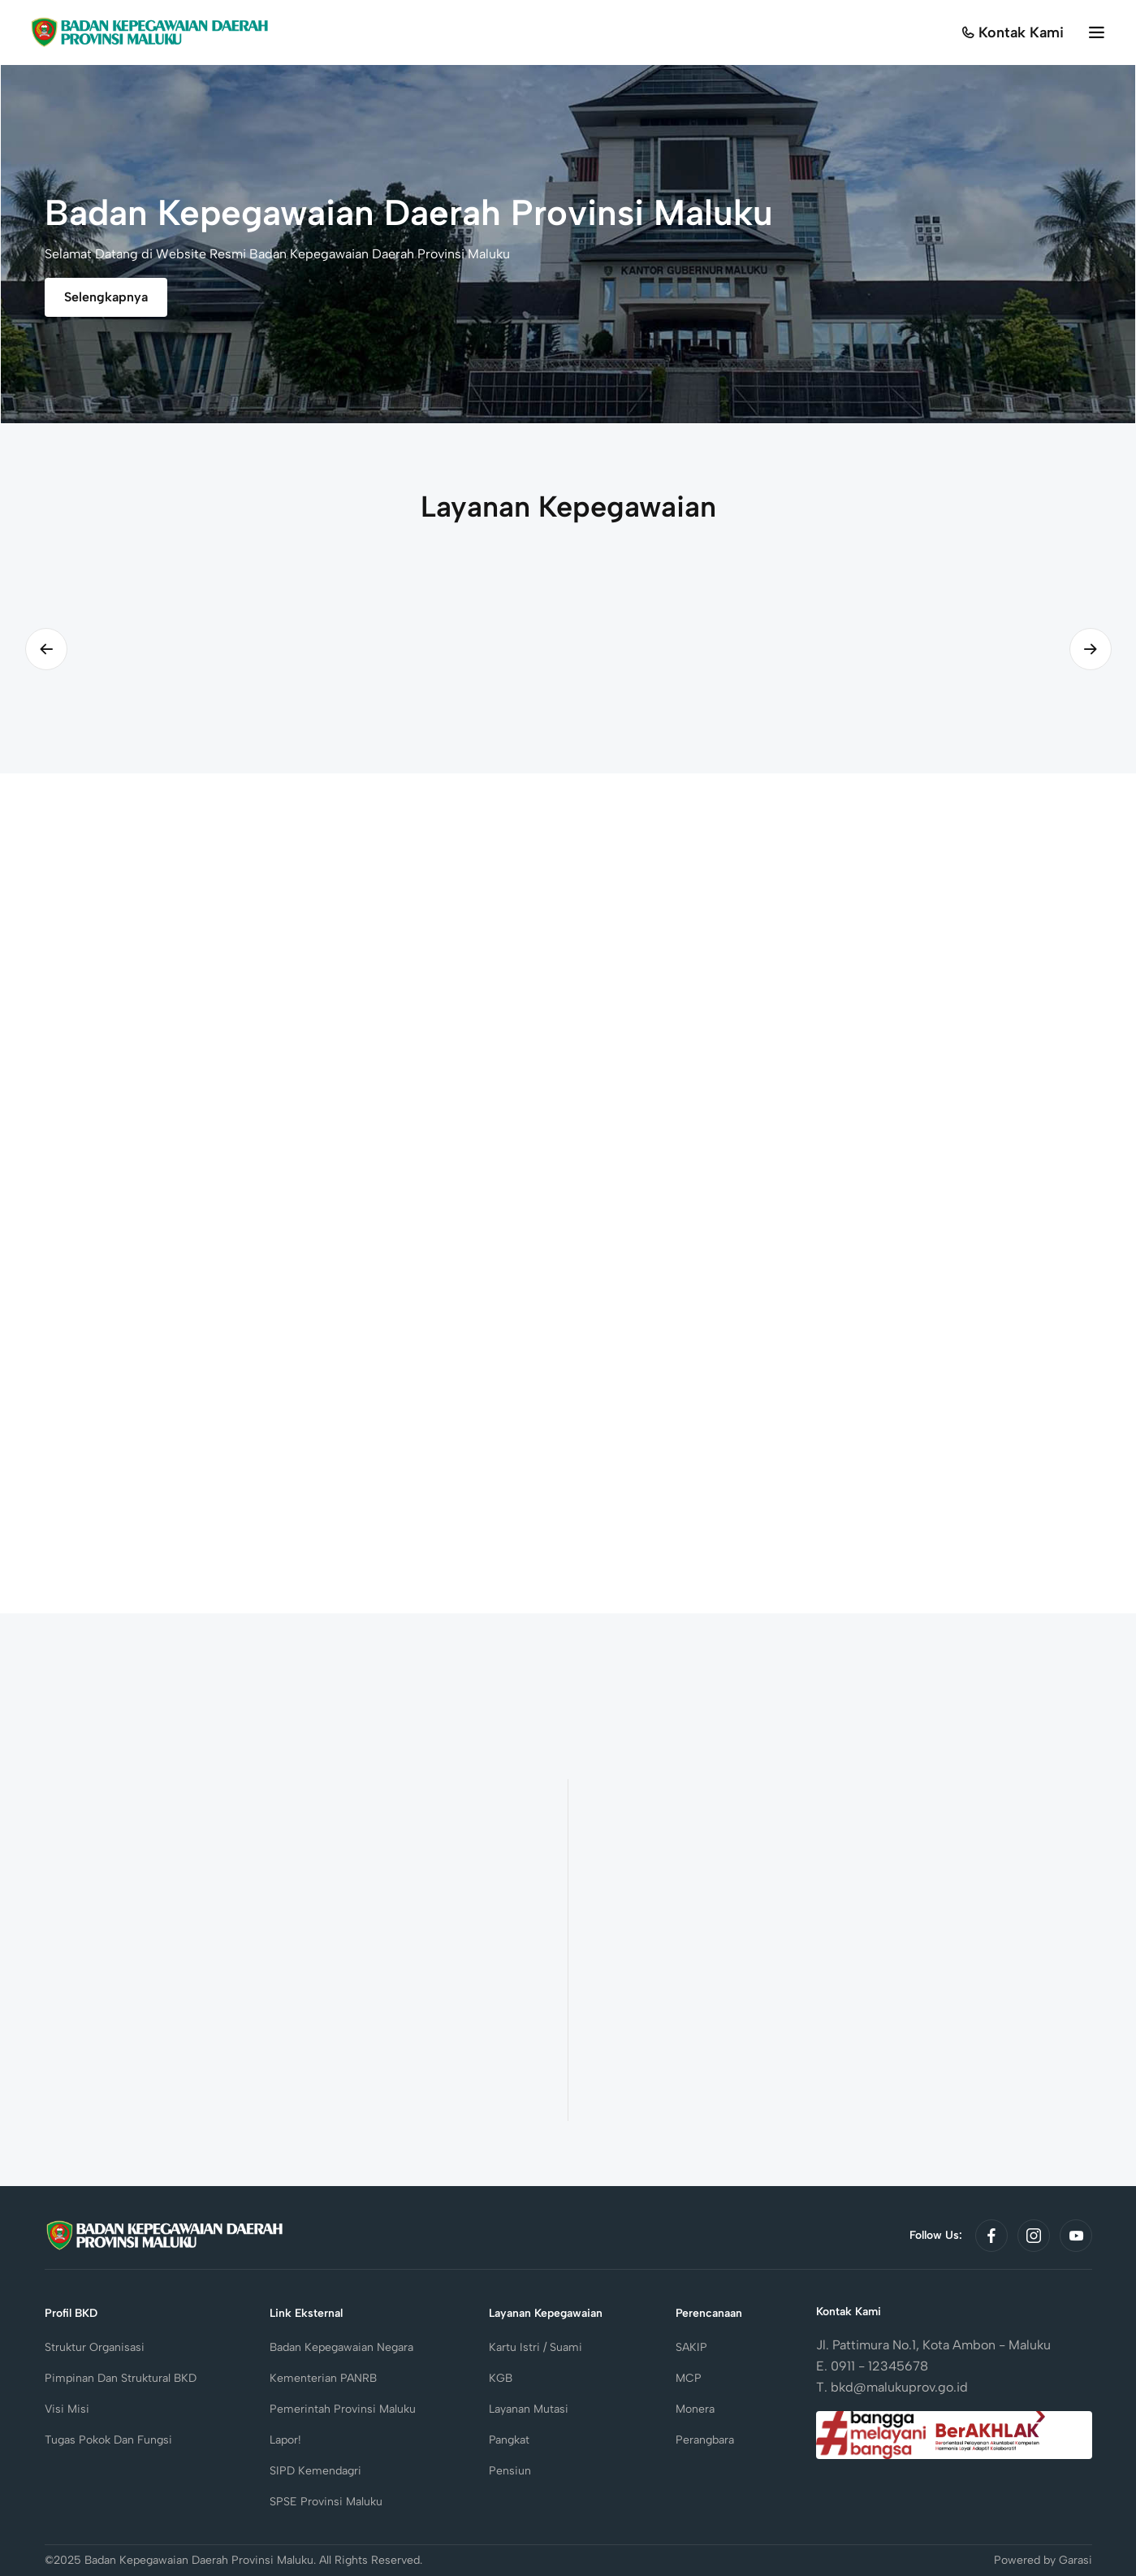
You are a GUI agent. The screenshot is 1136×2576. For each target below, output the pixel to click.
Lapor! (285, 2440)
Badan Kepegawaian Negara (341, 2347)
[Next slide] (1090, 649)
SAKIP (691, 2347)
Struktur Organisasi (95, 2347)
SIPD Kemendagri (315, 2471)
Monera (695, 2409)
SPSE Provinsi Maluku (326, 2502)
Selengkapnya (106, 297)
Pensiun (510, 2471)
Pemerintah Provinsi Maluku (343, 2409)
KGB (500, 2378)
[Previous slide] (46, 649)
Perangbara (705, 2440)
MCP (689, 2378)
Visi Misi (67, 2409)
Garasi (1075, 2560)
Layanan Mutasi (528, 2409)
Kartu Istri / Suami (535, 2347)
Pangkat (509, 2440)
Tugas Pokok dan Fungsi (108, 2440)
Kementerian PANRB (323, 2378)
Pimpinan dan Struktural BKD (121, 2378)
